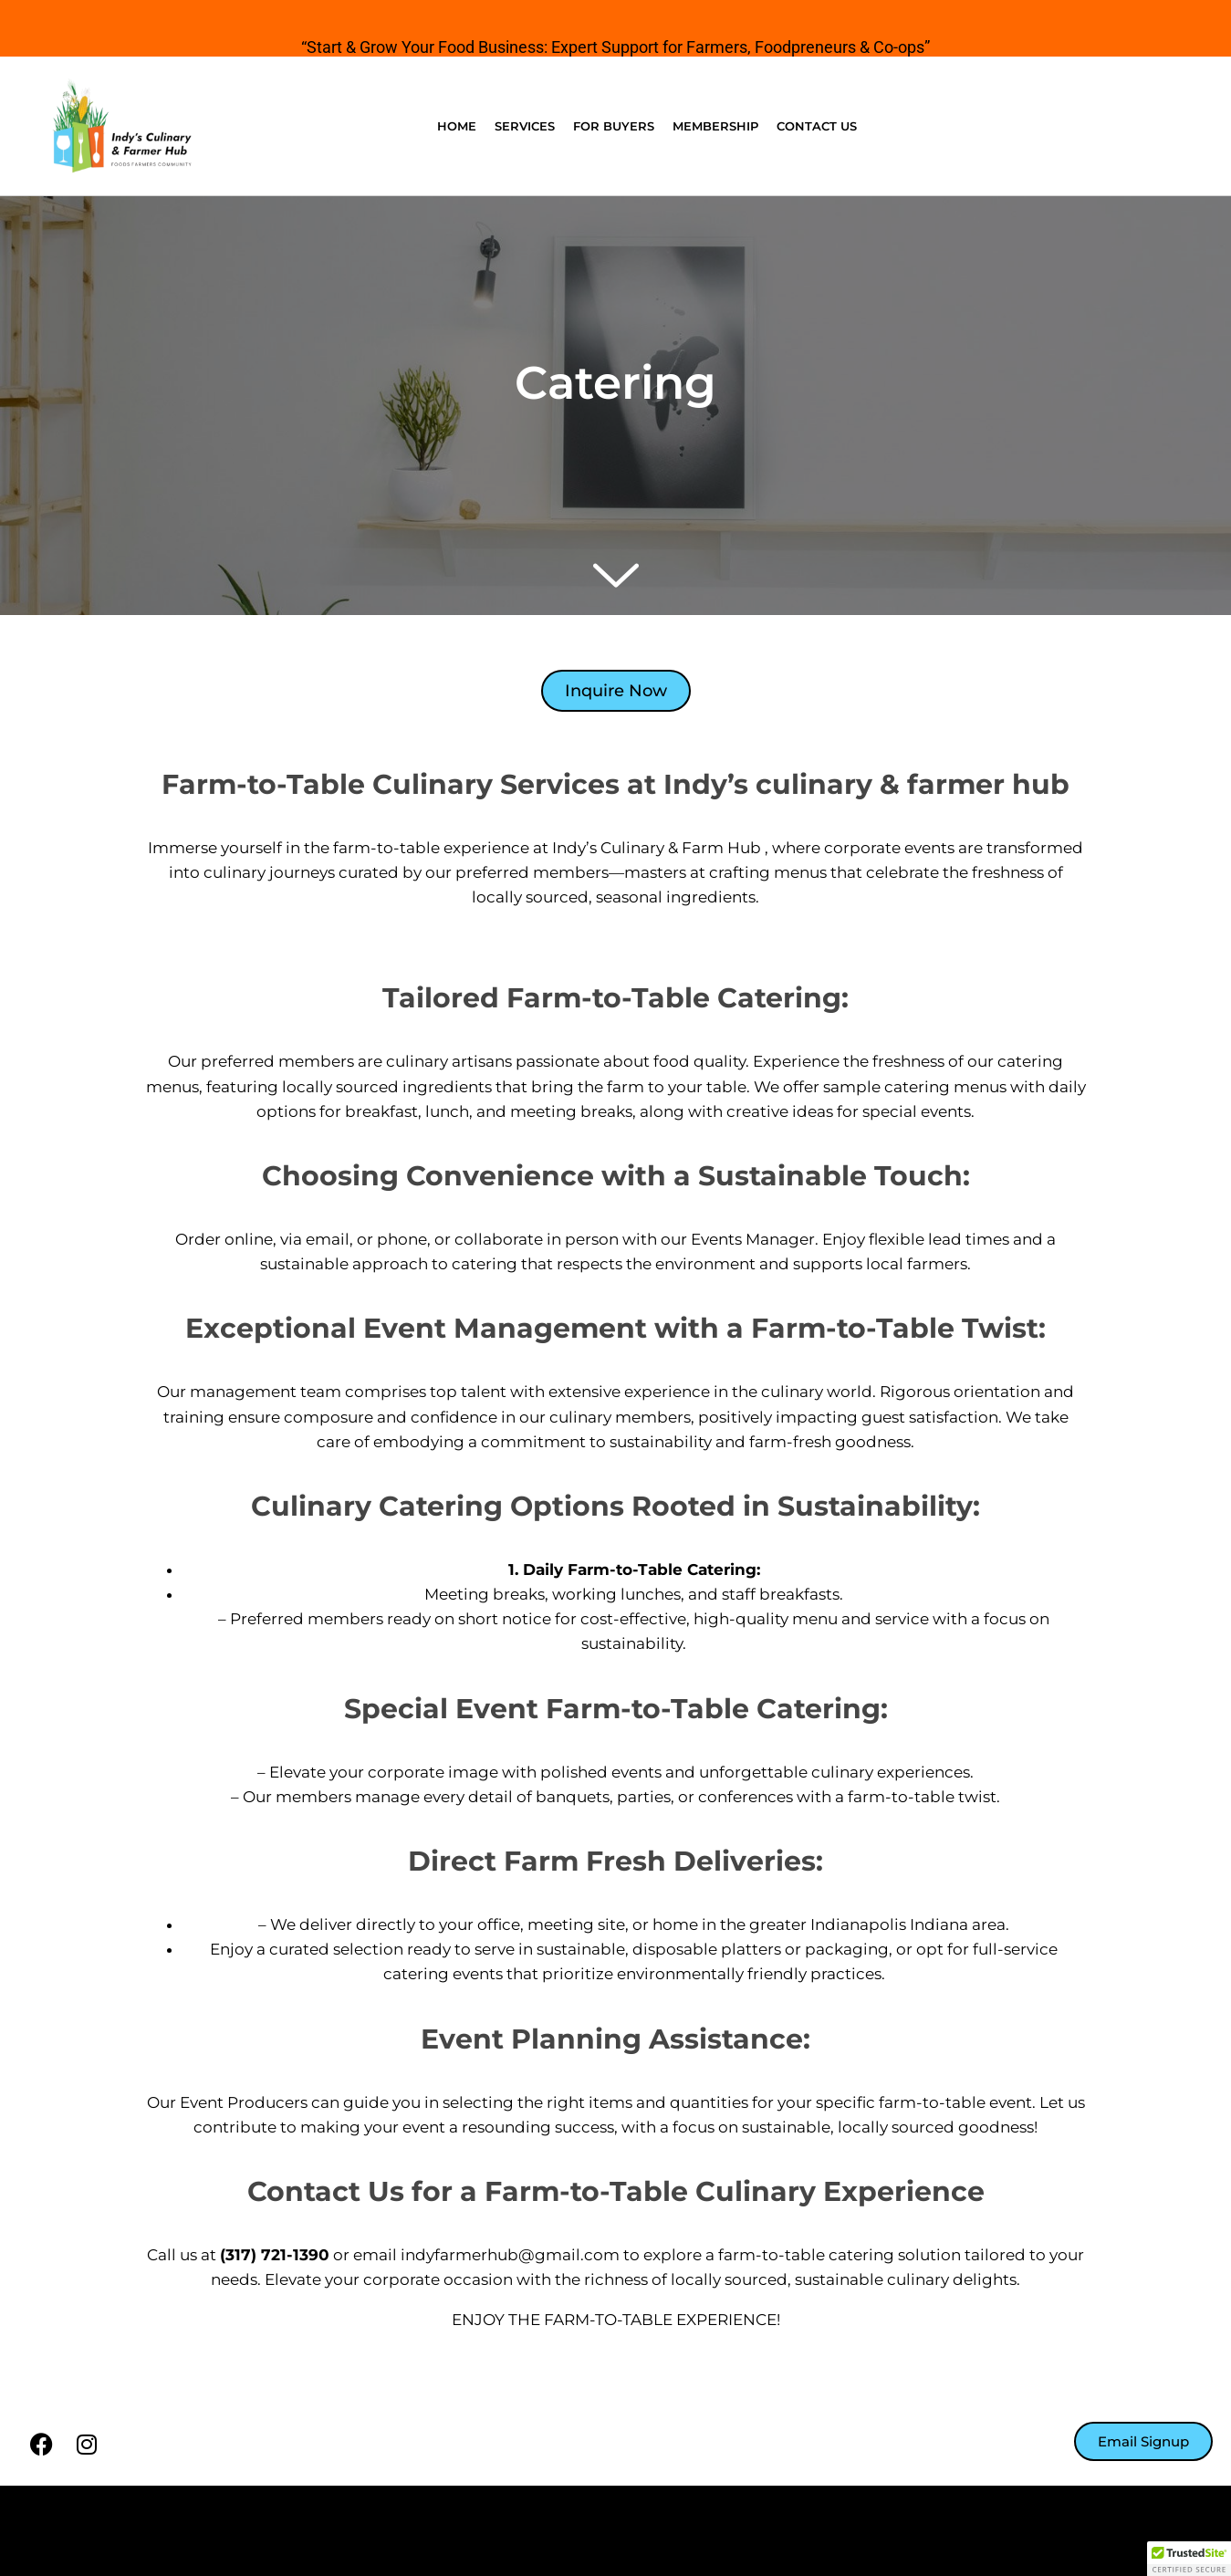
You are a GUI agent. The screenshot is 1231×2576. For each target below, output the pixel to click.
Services (525, 126)
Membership (715, 126)
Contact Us (817, 126)
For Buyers (613, 126)
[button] (1189, 2558)
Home (456, 126)
